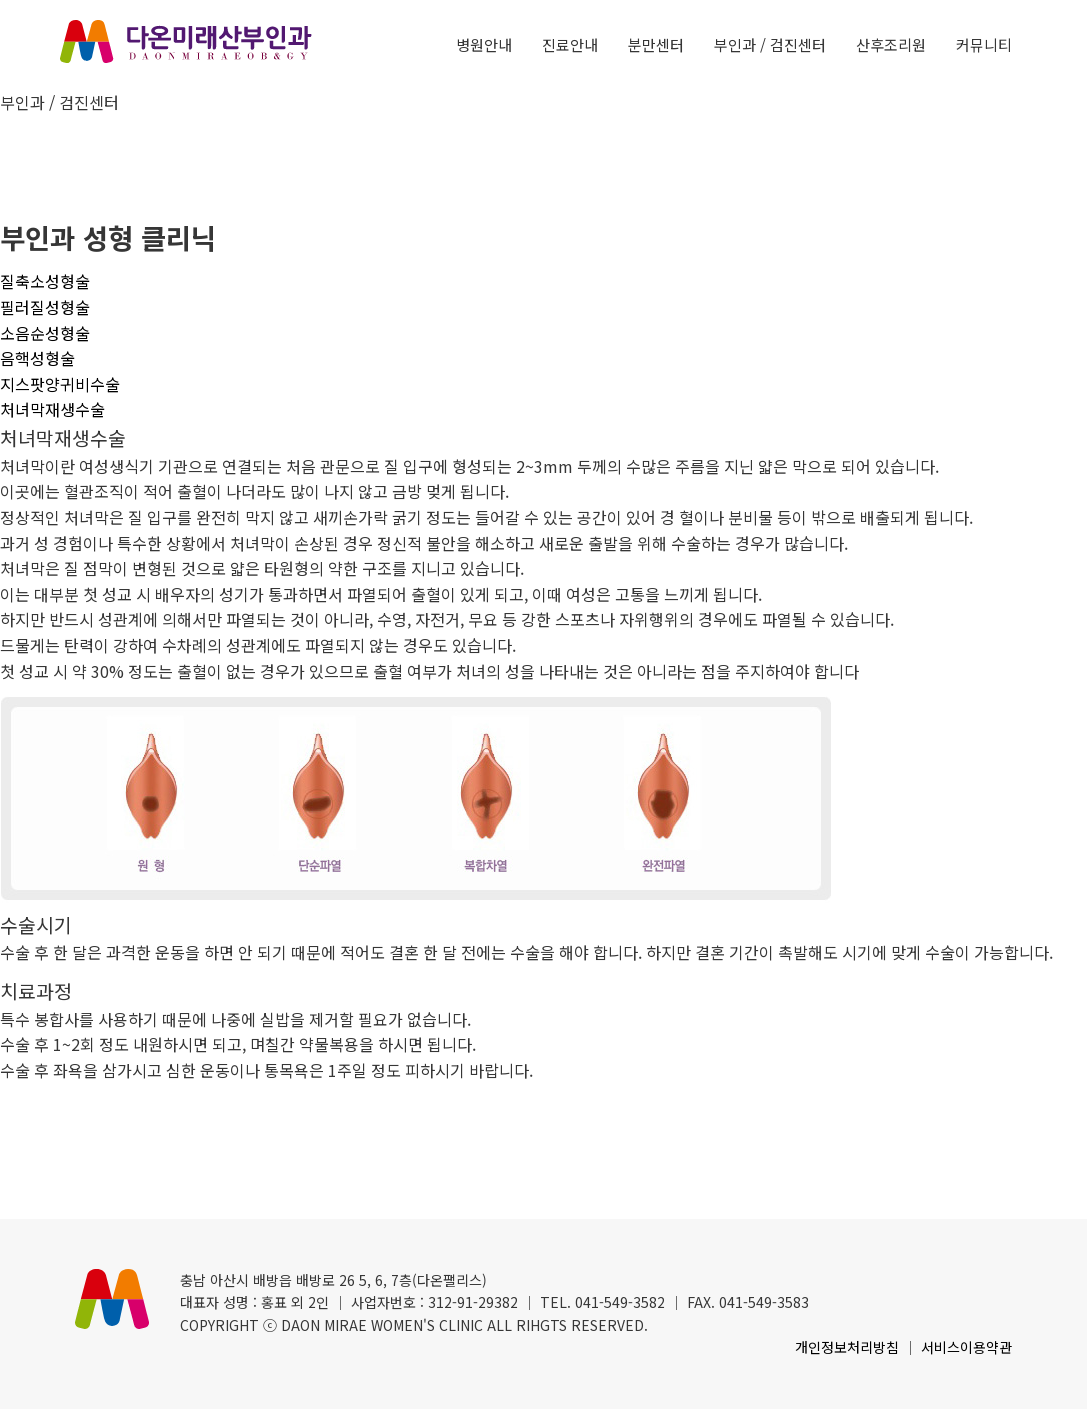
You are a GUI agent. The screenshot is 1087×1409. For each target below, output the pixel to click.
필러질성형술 (45, 307)
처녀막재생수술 (52, 409)
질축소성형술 (45, 281)
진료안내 (570, 44)
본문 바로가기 (0, 0)
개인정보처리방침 (847, 1347)
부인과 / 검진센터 (770, 44)
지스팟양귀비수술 (60, 384)
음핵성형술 (37, 358)
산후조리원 (891, 44)
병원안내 (484, 44)
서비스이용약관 (966, 1347)
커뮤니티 (984, 44)
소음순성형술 (45, 333)
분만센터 (656, 44)
